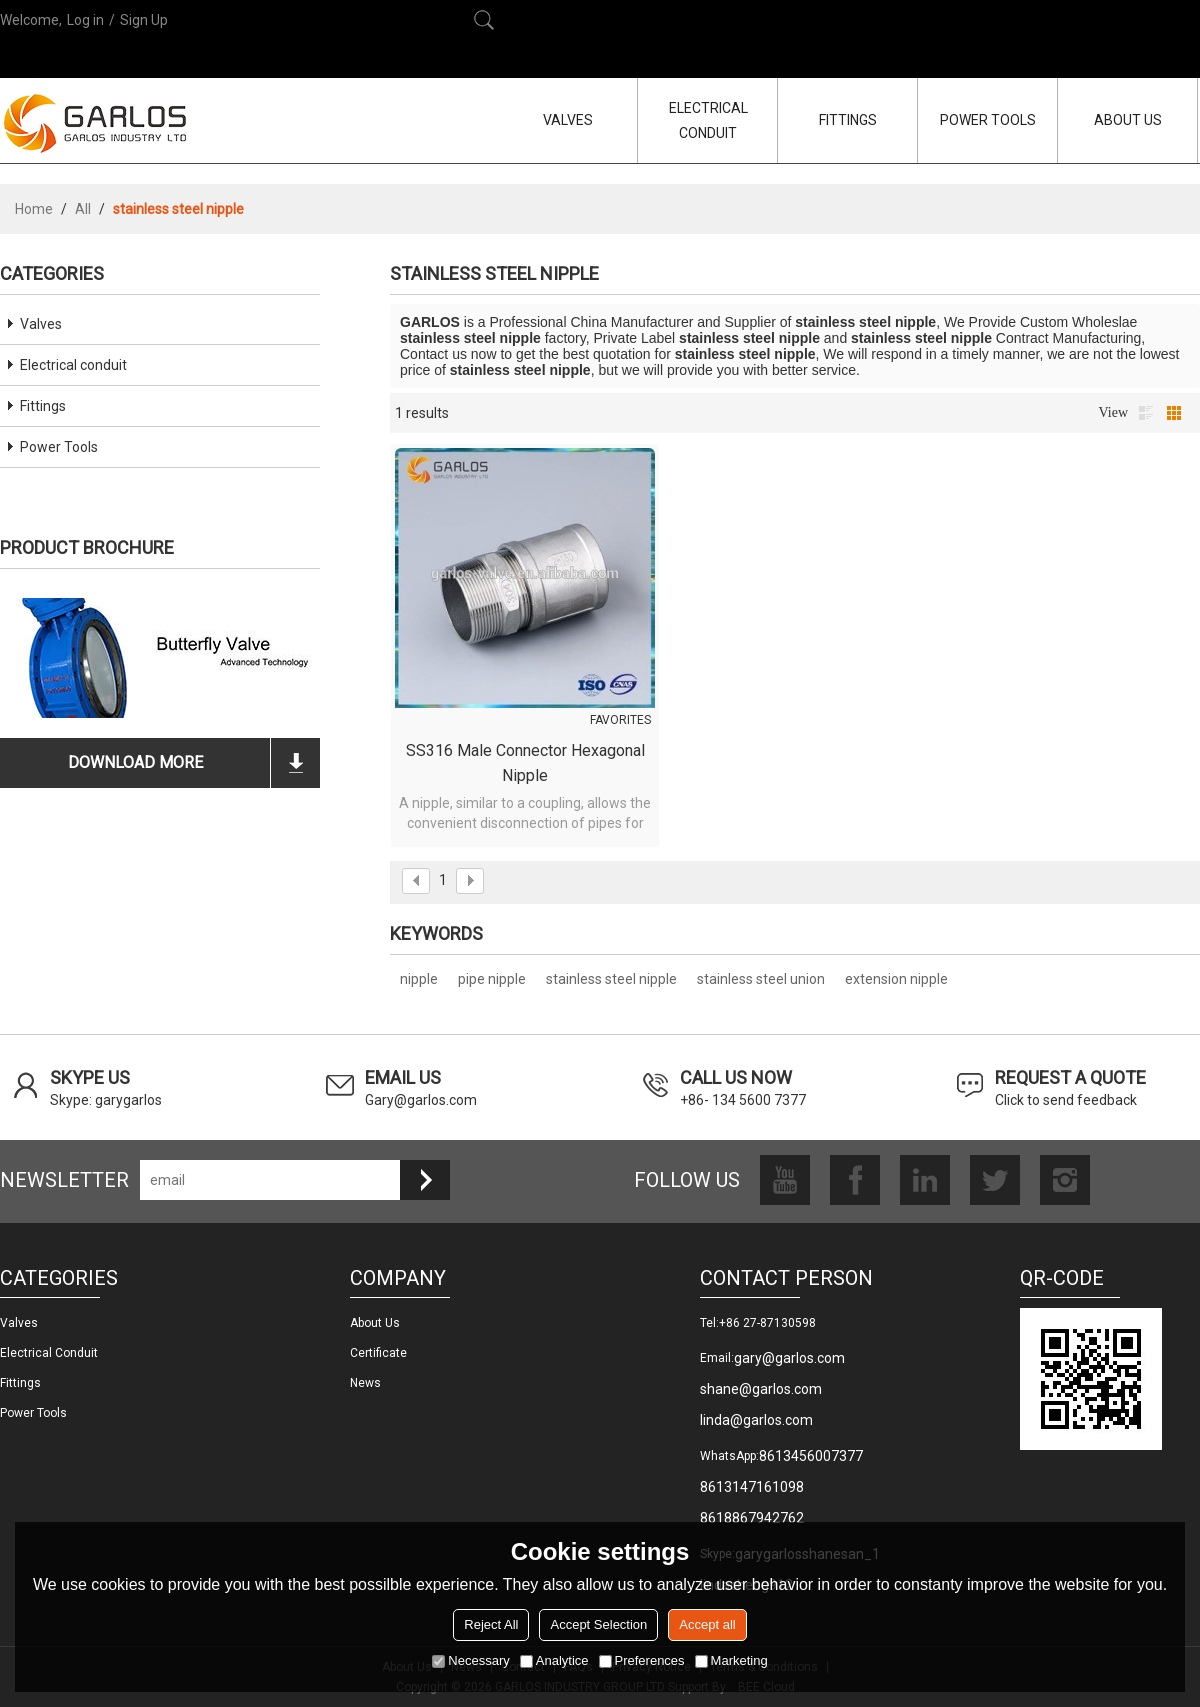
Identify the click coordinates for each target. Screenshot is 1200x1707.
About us (375, 1323)
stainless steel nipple (611, 979)
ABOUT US (1128, 120)
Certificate (378, 1353)
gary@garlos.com (789, 1358)
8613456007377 (811, 1456)
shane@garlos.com (761, 1389)
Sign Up (144, 20)
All (83, 209)
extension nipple (896, 979)
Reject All (491, 1624)
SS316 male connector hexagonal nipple (525, 763)
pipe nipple (492, 979)
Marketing (731, 1660)
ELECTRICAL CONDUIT (708, 120)
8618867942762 (752, 1518)
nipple (419, 979)
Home (34, 209)
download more (135, 762)
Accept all (707, 1624)
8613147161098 (752, 1487)
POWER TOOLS (988, 120)
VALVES (568, 120)
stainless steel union (761, 979)
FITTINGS (848, 120)
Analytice (554, 1660)
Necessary (470, 1660)
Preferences (642, 1660)
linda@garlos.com (756, 1420)
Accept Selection (598, 1624)
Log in (85, 20)
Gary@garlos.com (421, 1100)
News (365, 1383)
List (1146, 413)
